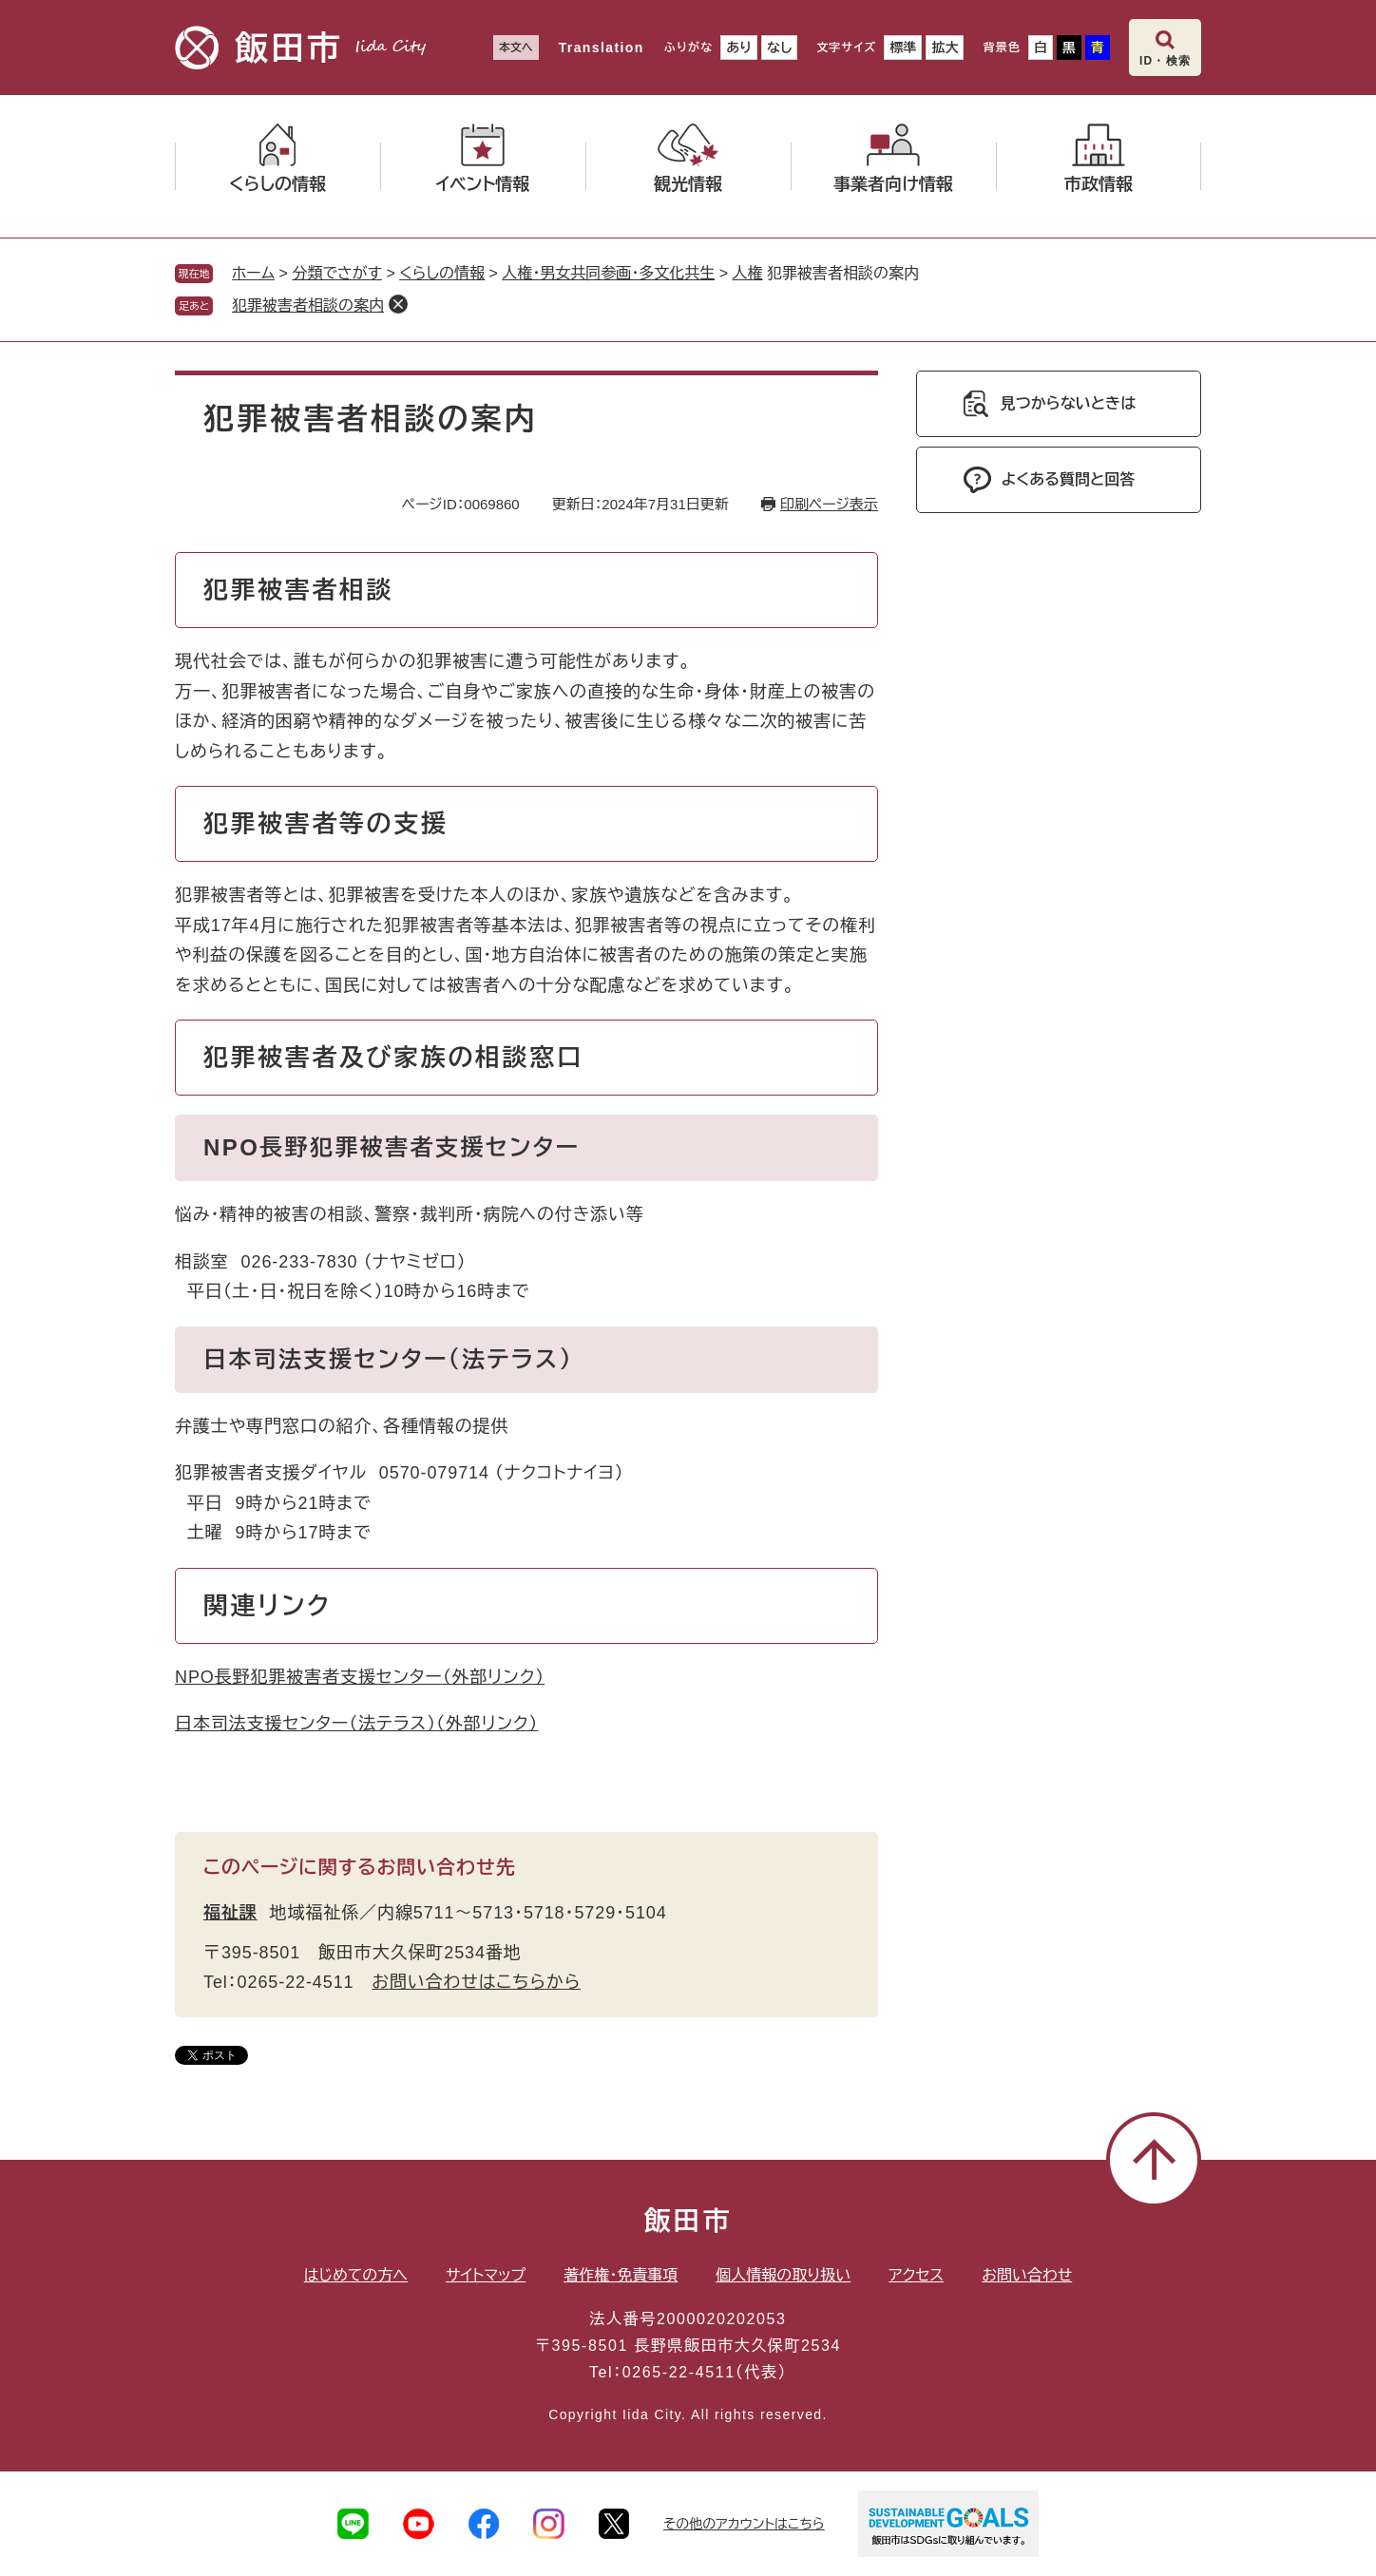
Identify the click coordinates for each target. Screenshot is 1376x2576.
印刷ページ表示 (829, 504)
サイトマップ (486, 2275)
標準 (902, 47)
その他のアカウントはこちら (744, 2523)
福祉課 (230, 1912)
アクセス (916, 2275)
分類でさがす (337, 273)
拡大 (944, 47)
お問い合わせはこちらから (476, 1982)
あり (739, 47)
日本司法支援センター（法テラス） (357, 1723)
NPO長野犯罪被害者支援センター (360, 1677)
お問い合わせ (1027, 2275)
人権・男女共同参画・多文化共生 (608, 273)
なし (779, 47)
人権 (748, 273)
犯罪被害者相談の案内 (308, 305)
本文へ (516, 47)
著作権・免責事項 (621, 2275)
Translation (601, 47)
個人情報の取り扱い (783, 2275)
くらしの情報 (442, 273)
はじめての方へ (356, 2275)
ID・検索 (1165, 60)
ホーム (253, 273)
